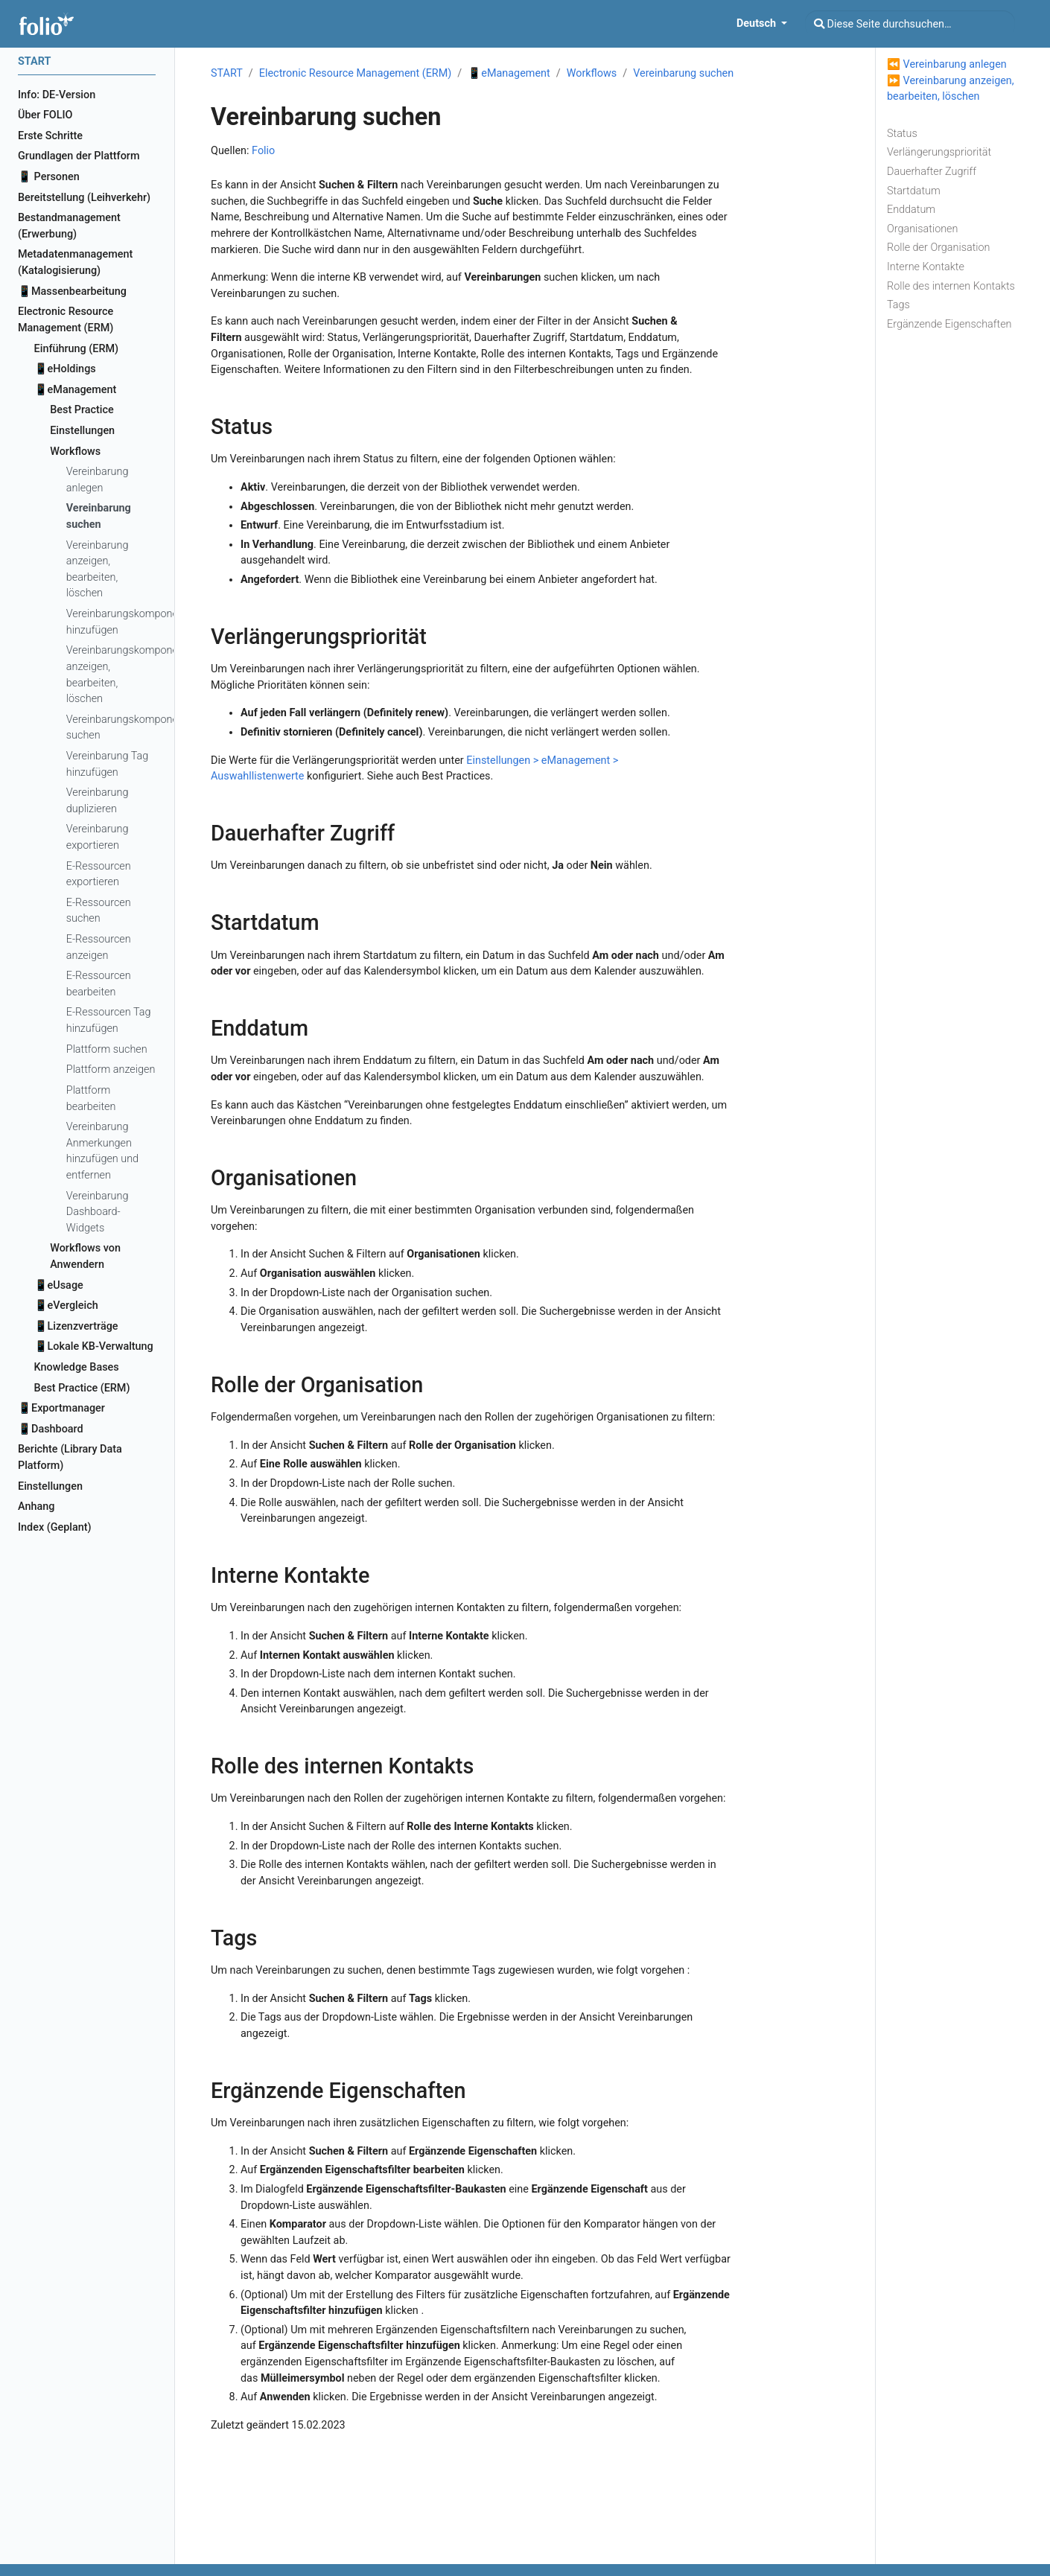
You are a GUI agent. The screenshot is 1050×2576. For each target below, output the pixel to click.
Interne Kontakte (925, 267)
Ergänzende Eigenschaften (949, 324)
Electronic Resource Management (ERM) (355, 73)
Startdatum (914, 191)
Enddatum (911, 209)
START (227, 73)
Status (902, 133)
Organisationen (922, 229)
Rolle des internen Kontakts (951, 286)
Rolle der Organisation (938, 247)
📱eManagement (509, 73)
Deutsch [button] (757, 23)
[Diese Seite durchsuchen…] (910, 23)
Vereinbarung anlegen (955, 64)
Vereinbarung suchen (683, 73)
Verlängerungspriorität (939, 152)
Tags (898, 305)
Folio (263, 150)
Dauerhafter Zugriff (931, 171)
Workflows (592, 73)
